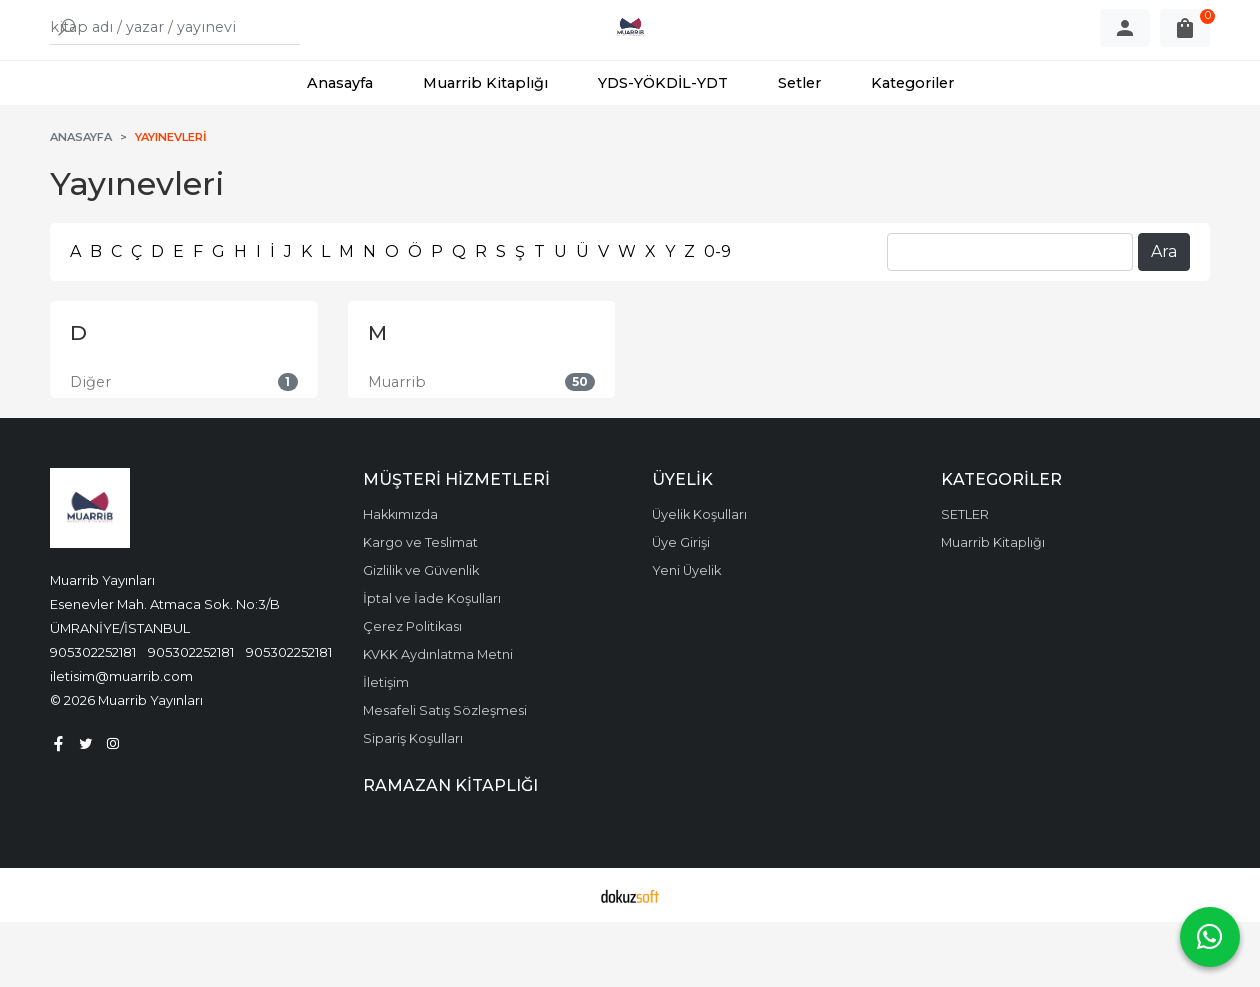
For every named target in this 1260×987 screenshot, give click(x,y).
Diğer (90, 447)
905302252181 (93, 717)
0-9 (717, 316)
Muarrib (397, 447)
